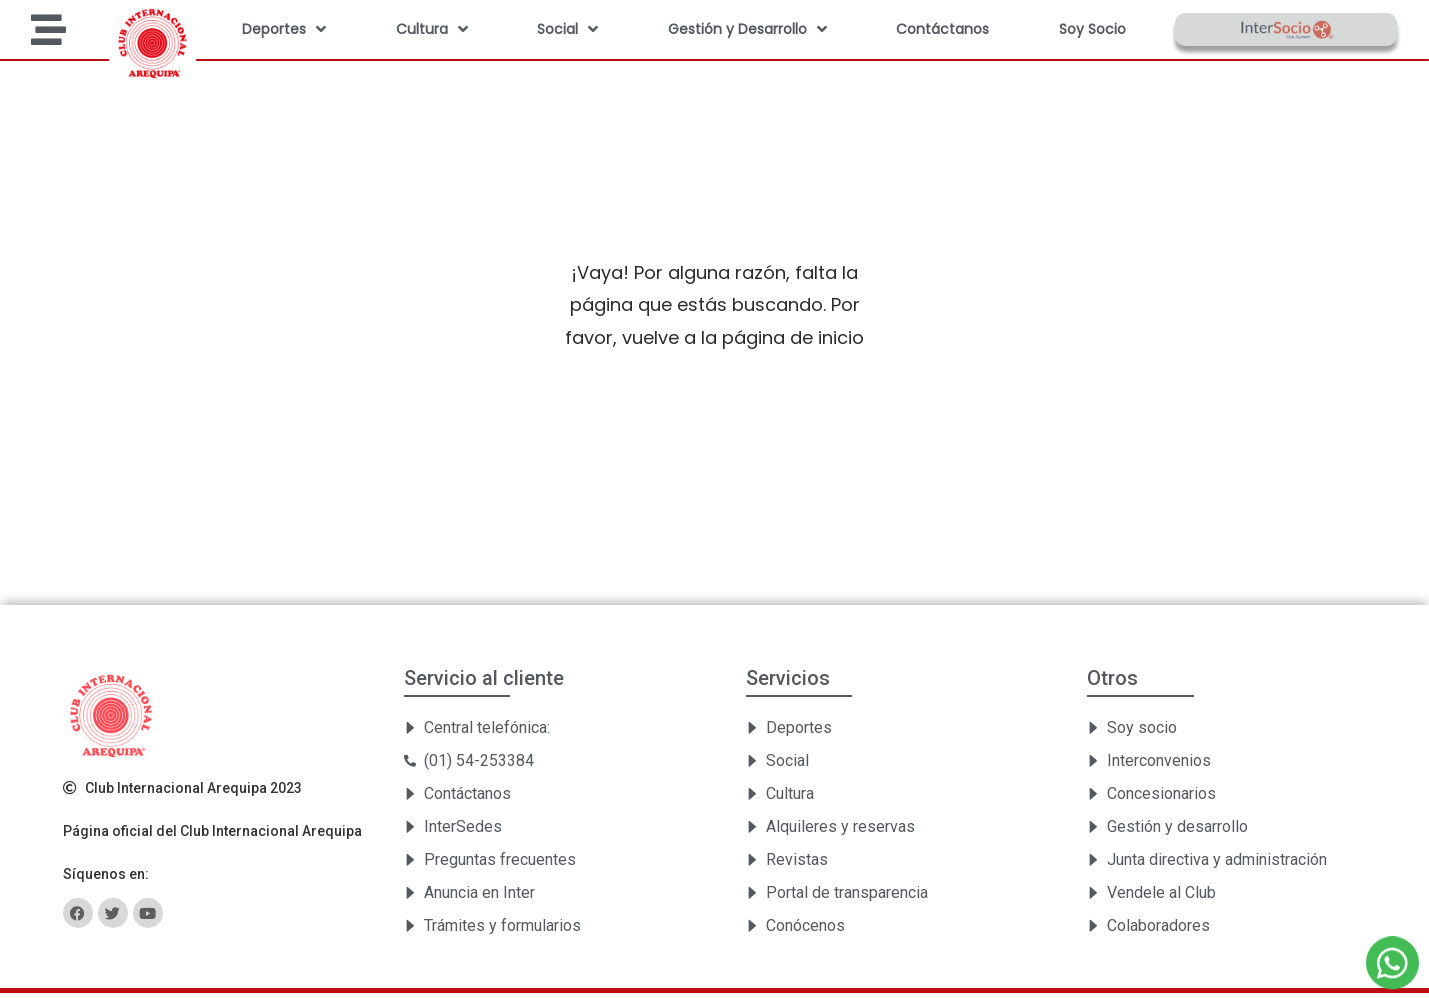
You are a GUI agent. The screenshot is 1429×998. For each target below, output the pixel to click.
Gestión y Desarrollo (747, 29)
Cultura (432, 29)
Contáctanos (942, 29)
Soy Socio (1092, 29)
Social (567, 29)
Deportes (284, 29)
